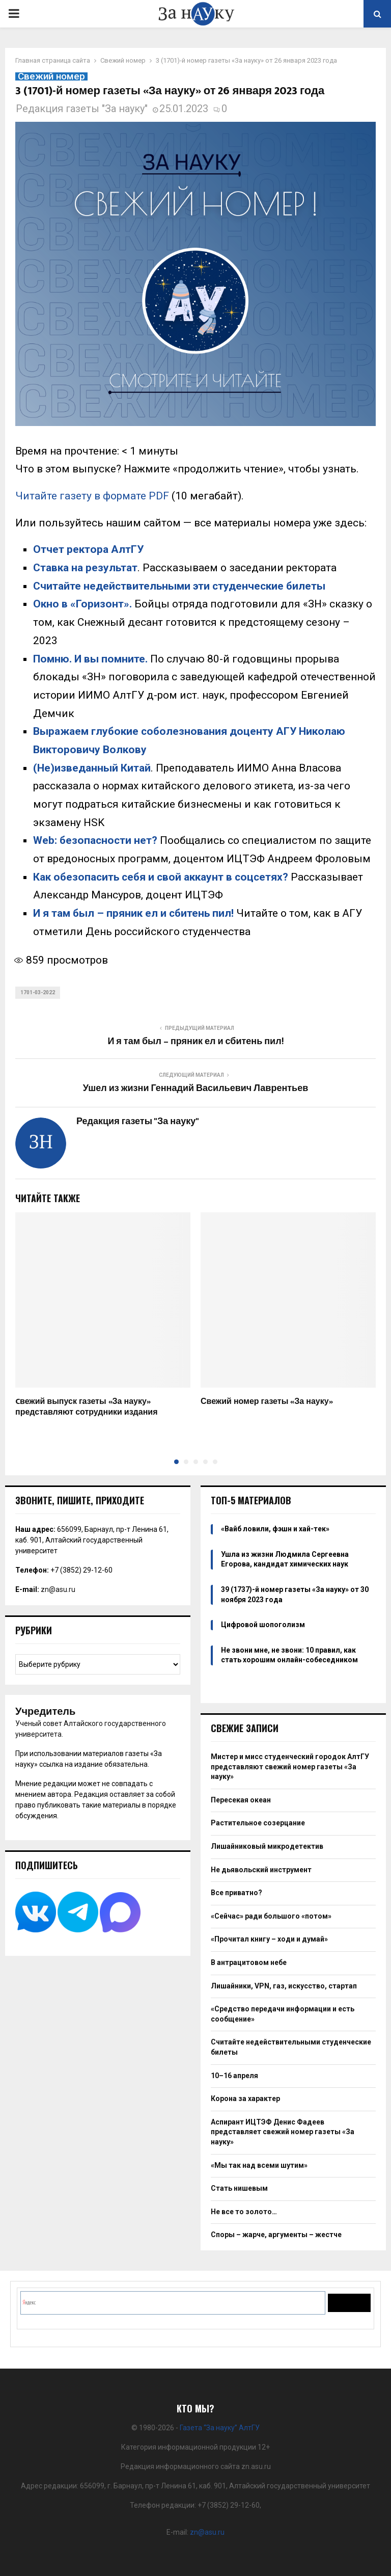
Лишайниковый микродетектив (267, 1846)
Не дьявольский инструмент (261, 1870)
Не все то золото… (244, 2212)
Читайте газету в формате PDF (92, 496)
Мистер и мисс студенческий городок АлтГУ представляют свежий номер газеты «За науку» (290, 1766)
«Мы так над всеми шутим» (259, 2165)
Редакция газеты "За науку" (82, 108)
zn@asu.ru (58, 1589)
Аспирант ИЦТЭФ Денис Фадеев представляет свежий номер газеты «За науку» (282, 2132)
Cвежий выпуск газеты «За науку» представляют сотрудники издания (86, 1407)
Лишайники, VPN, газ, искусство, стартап (284, 1986)
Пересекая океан (241, 1800)
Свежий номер (51, 76)
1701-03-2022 (37, 992)
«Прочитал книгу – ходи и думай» (269, 1939)
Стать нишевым (239, 2188)
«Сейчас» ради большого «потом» (271, 1916)
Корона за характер (245, 2098)
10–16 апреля (234, 2076)
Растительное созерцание (258, 1823)
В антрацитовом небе (249, 1962)
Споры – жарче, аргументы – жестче (276, 2234)
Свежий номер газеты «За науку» (267, 1402)
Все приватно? (236, 1893)
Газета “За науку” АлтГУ (220, 2428)
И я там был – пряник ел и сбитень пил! (133, 913)
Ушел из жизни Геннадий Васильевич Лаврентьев (195, 1088)
